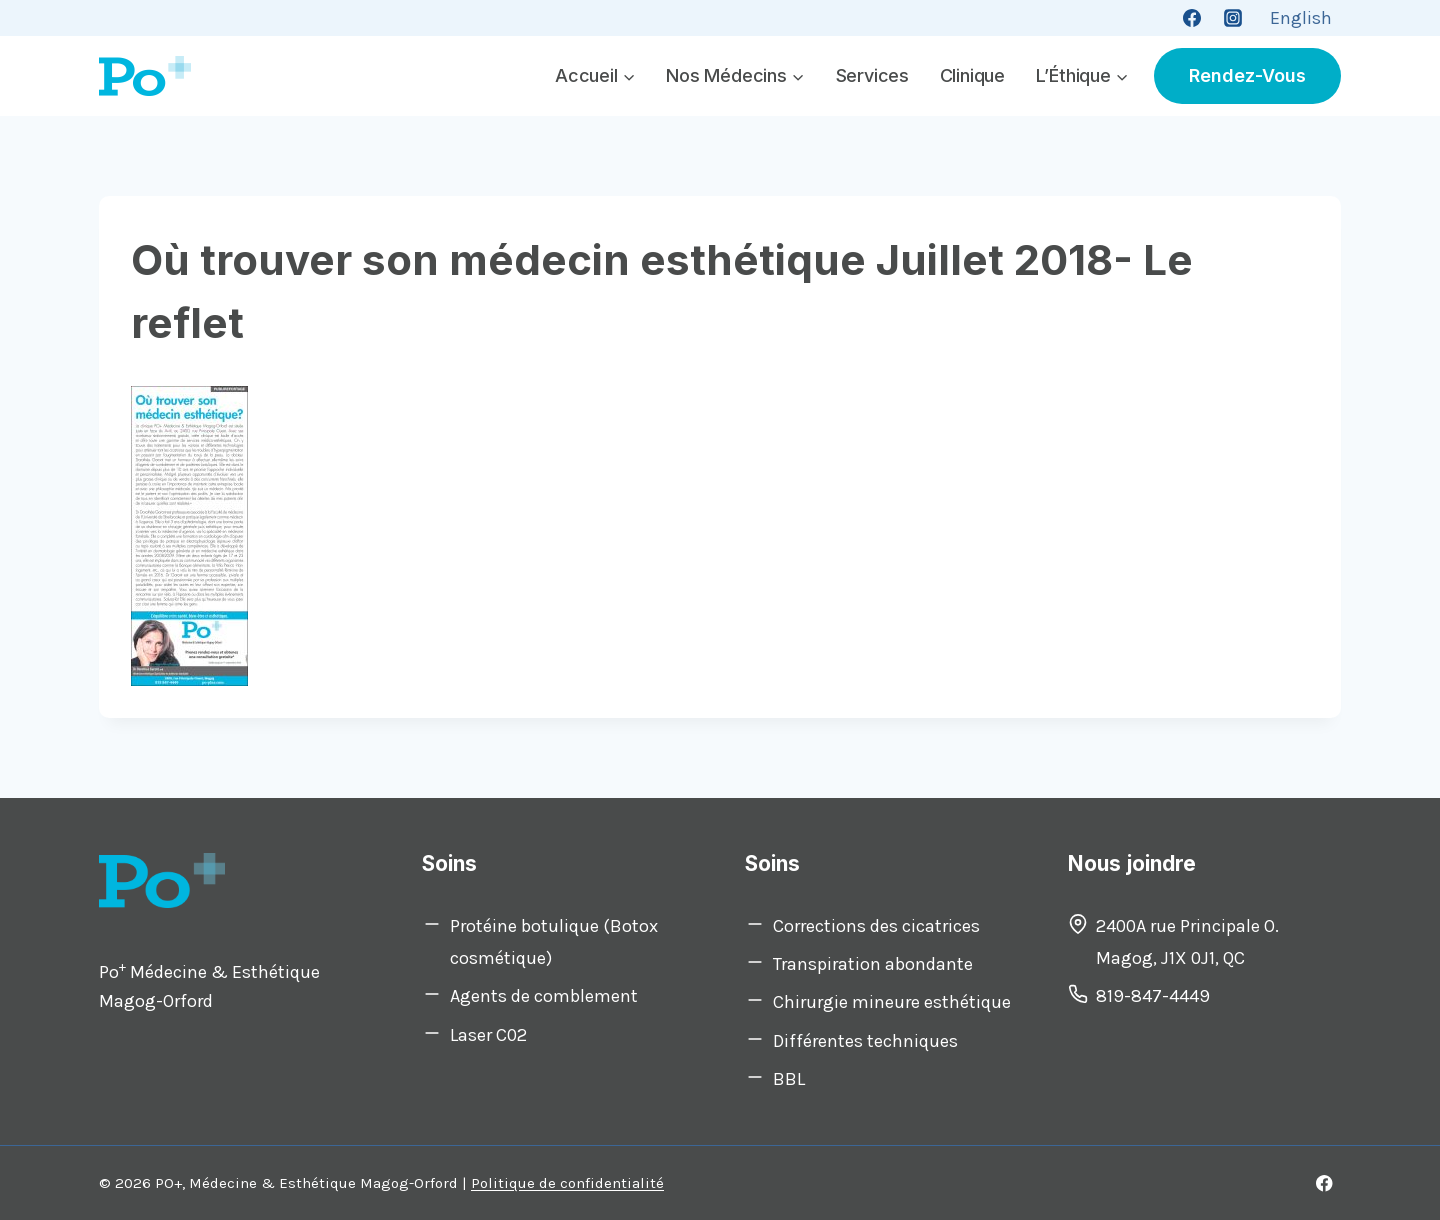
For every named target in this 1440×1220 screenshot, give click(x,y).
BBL (789, 1079)
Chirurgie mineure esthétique (892, 1002)
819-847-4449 (1153, 996)
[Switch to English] (1301, 18)
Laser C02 (488, 1035)
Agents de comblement (544, 996)
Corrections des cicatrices (876, 926)
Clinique (972, 75)
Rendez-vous (1247, 75)
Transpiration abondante (873, 964)
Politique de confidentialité (567, 1183)
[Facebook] (1192, 18)
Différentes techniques (865, 1041)
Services (872, 75)
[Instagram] (1233, 18)
